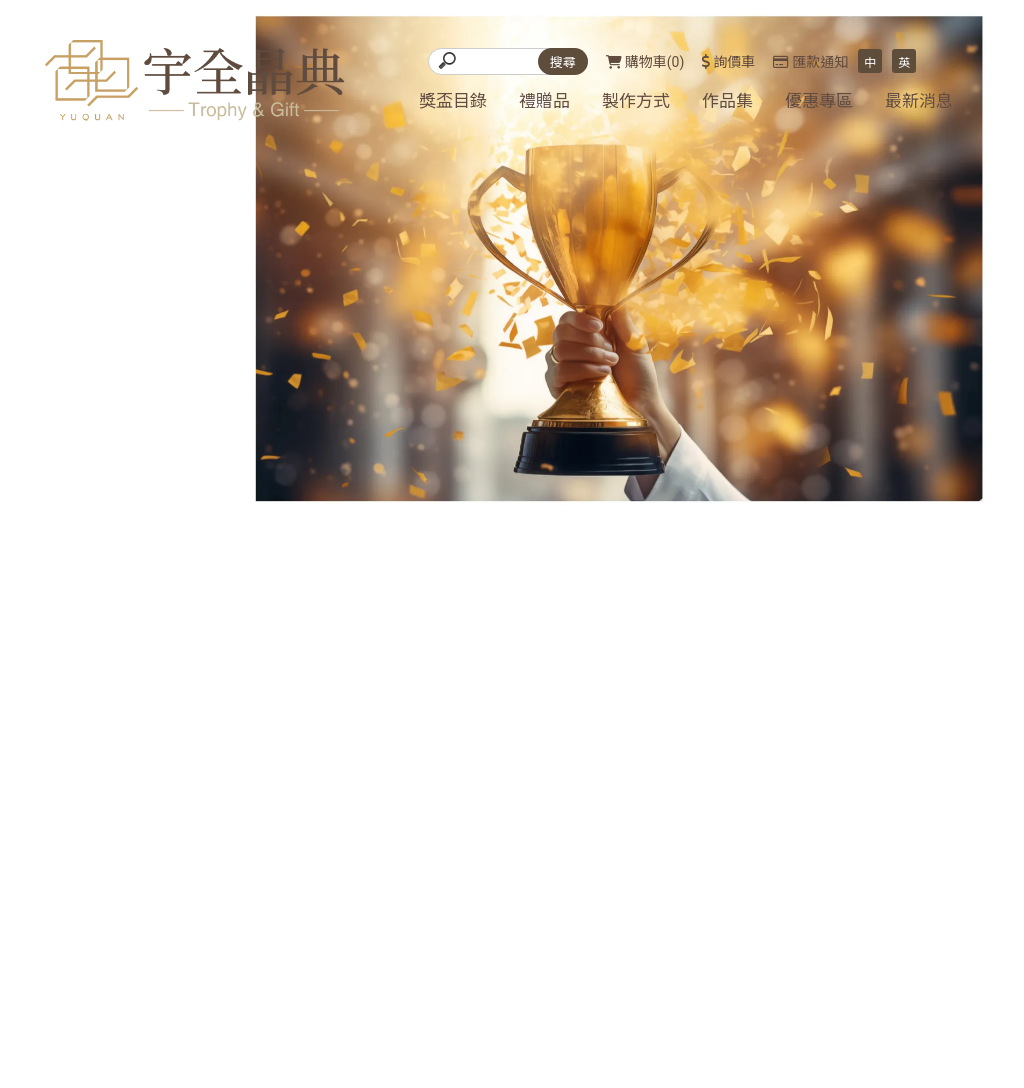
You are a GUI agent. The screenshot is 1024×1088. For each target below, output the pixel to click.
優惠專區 (819, 101)
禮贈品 (544, 101)
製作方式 (636, 101)
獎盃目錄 (453, 101)
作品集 (727, 101)
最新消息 (919, 101)
